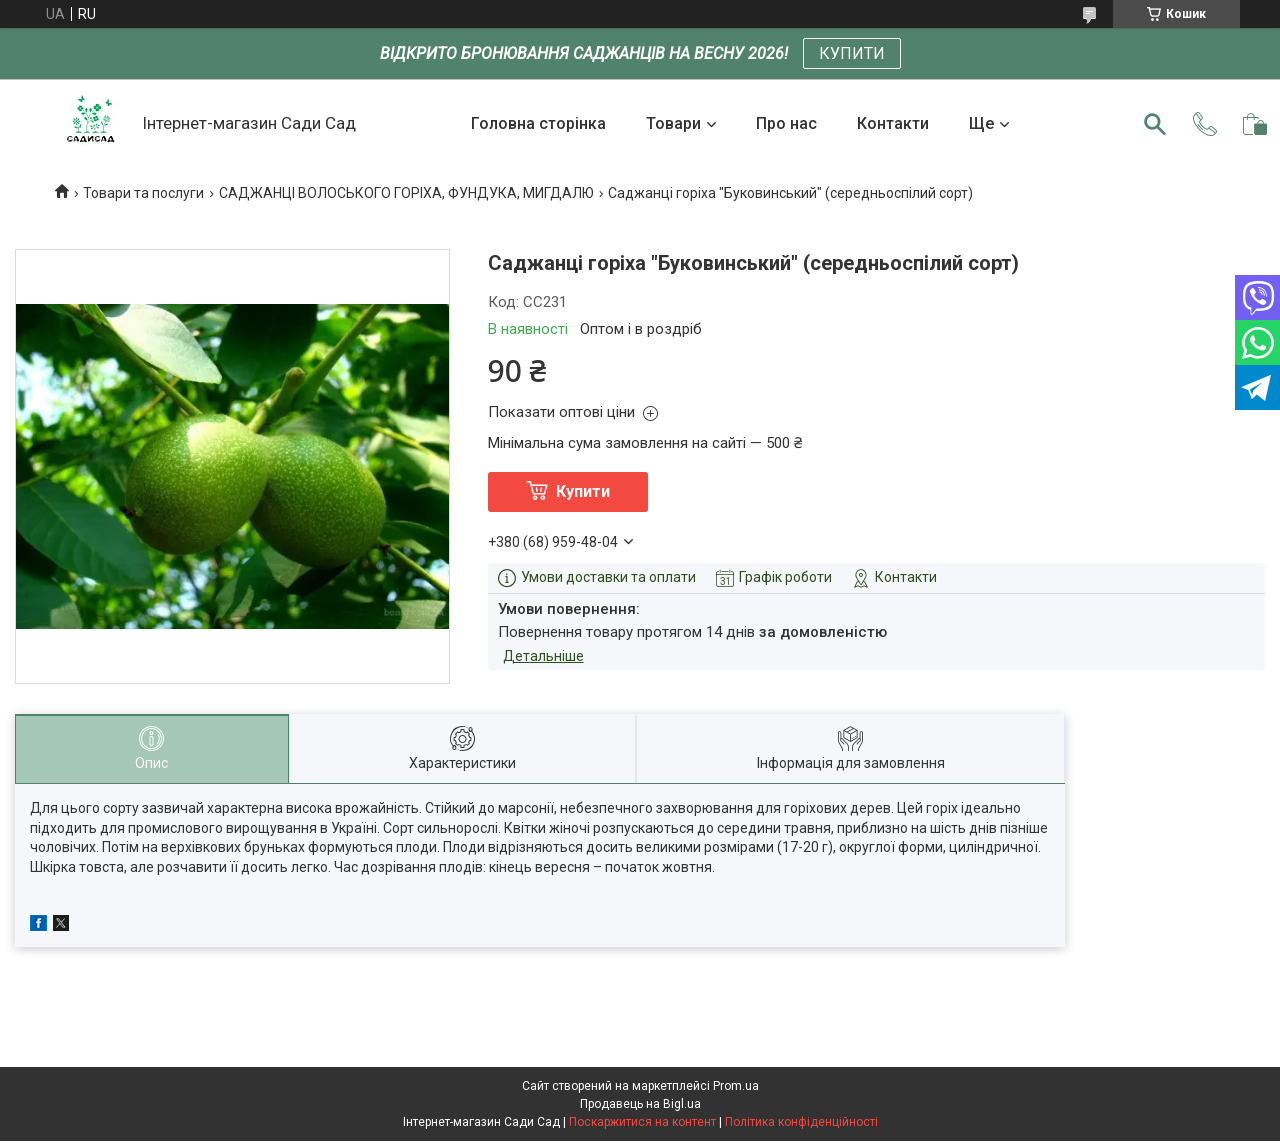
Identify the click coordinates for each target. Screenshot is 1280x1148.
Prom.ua (736, 1086)
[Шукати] (1155, 124)
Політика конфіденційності (801, 1122)
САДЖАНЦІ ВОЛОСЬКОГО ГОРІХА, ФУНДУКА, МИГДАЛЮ (406, 193)
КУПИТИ (852, 53)
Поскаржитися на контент (642, 1122)
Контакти (893, 123)
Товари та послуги (143, 193)
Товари (673, 123)
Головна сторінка (538, 123)
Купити (583, 491)
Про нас (786, 123)
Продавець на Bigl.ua (640, 1104)
